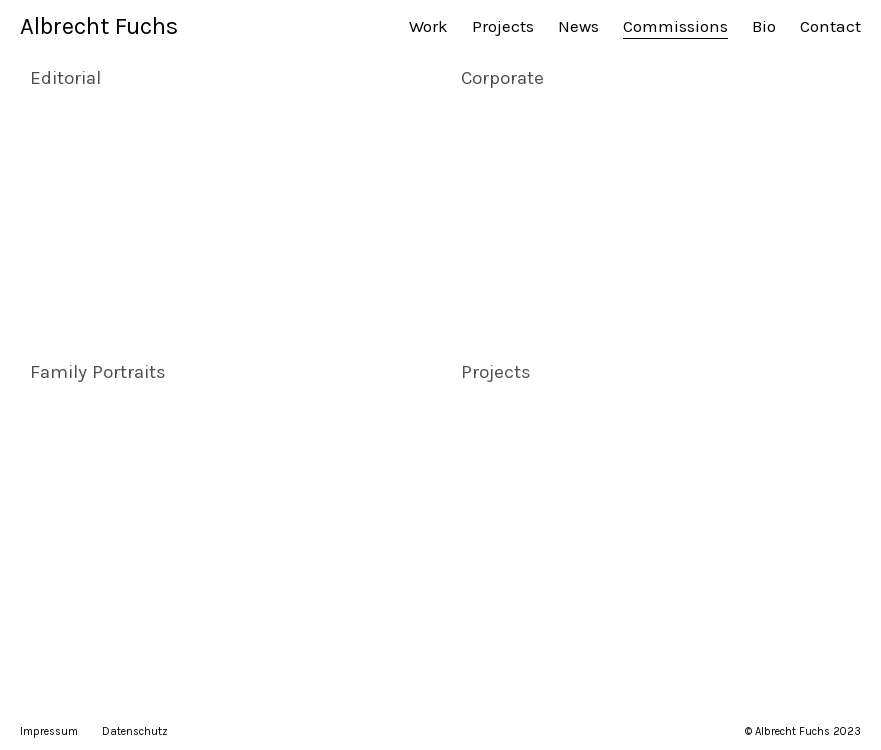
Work (428, 26)
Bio (764, 26)
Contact (830, 26)
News (578, 26)
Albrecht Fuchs (99, 26)
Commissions (675, 26)
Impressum (49, 731)
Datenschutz (135, 731)
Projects (503, 26)
